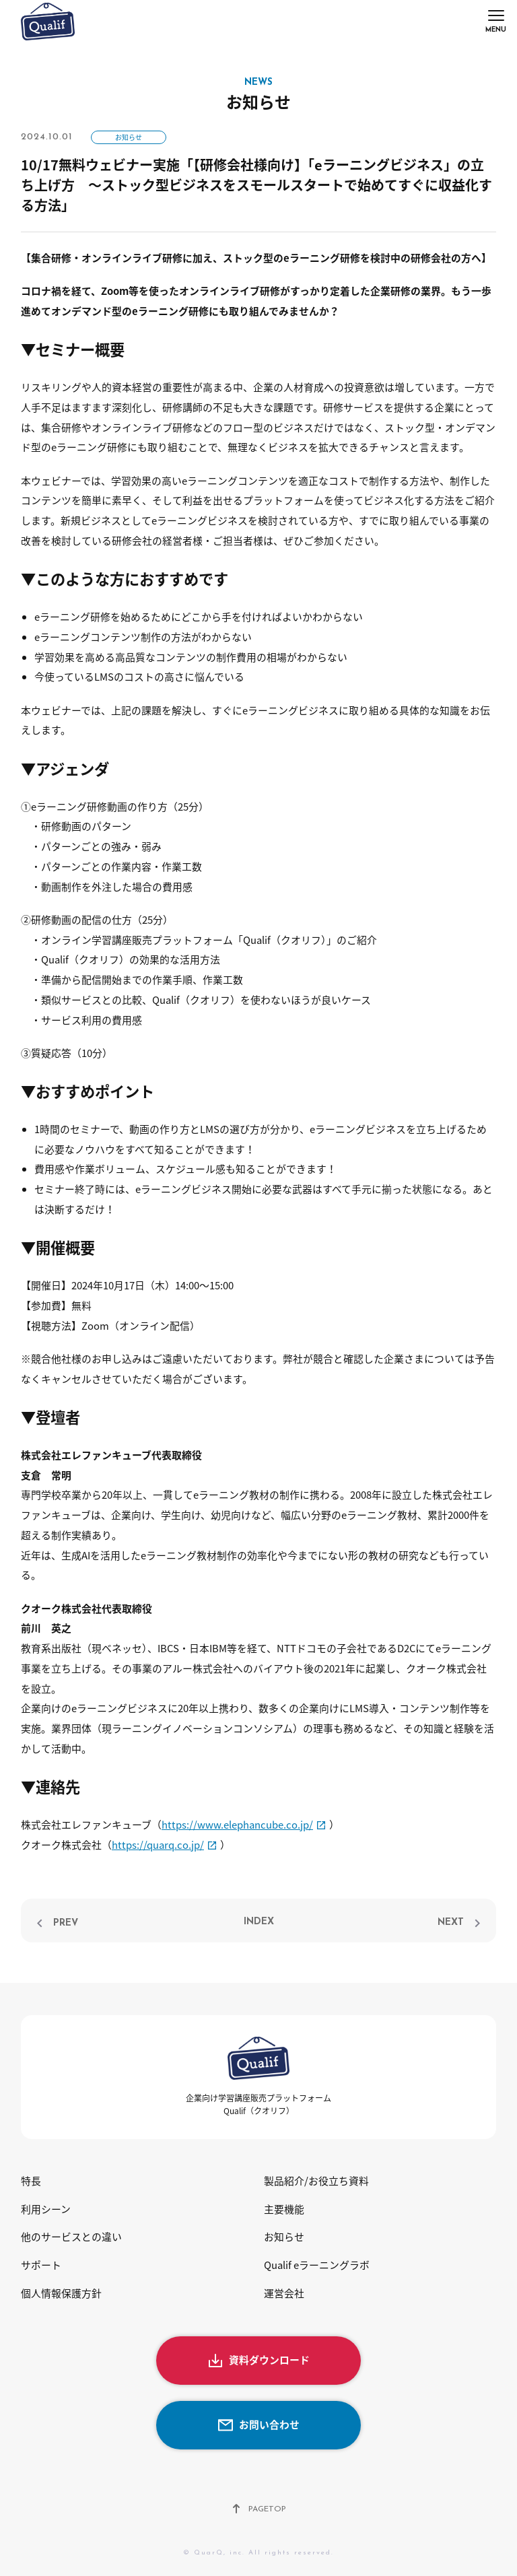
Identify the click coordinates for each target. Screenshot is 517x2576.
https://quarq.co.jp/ (158, 1844)
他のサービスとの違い (71, 2236)
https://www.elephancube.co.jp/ (237, 1824)
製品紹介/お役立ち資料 (316, 2180)
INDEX (259, 1922)
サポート (41, 2265)
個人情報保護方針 (61, 2293)
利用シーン (46, 2209)
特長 (31, 2180)
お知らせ (128, 137)
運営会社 (284, 2293)
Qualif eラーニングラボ (317, 2265)
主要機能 (284, 2209)
